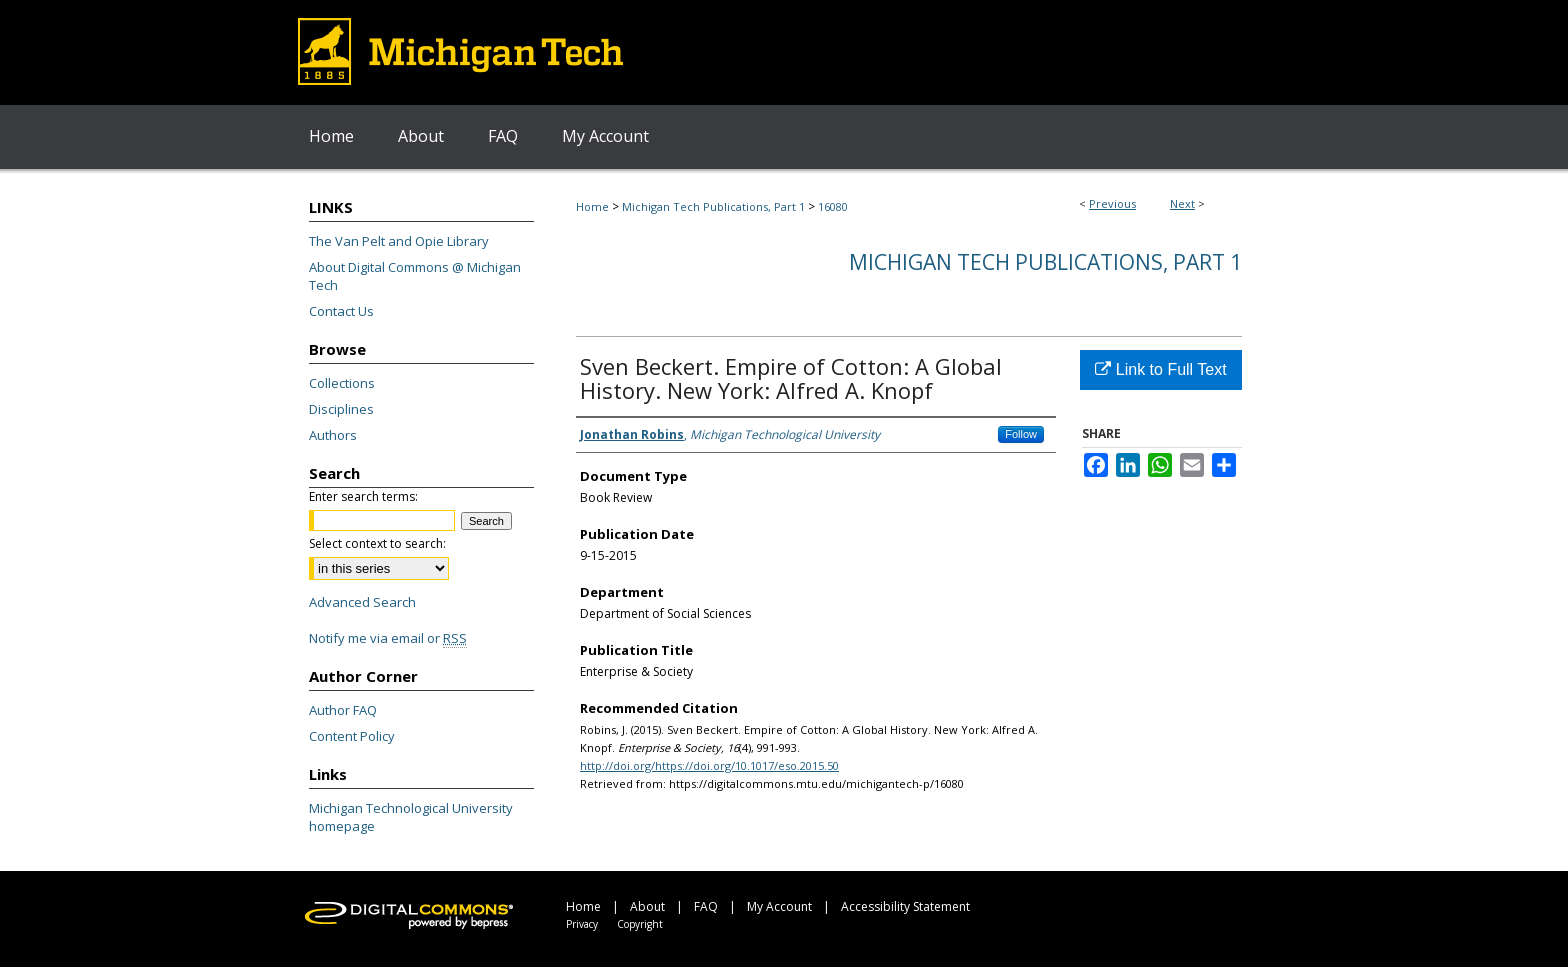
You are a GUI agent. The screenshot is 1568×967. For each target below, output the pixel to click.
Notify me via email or (388, 638)
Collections (342, 383)
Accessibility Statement (905, 906)
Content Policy (352, 736)
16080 (833, 206)
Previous (1112, 203)
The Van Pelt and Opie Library (399, 241)
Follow (1021, 434)
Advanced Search (362, 602)
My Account (779, 906)
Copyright (640, 924)
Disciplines (341, 409)
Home (592, 206)
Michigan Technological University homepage (411, 817)
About (647, 906)
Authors (333, 435)
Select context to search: (377, 543)
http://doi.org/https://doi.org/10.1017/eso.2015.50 (709, 765)
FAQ (706, 906)
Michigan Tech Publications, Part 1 (713, 206)
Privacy (582, 924)
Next (1182, 203)
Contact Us (341, 311)
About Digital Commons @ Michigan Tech (415, 276)
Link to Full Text (1160, 369)
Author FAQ (343, 710)
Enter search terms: (363, 496)
